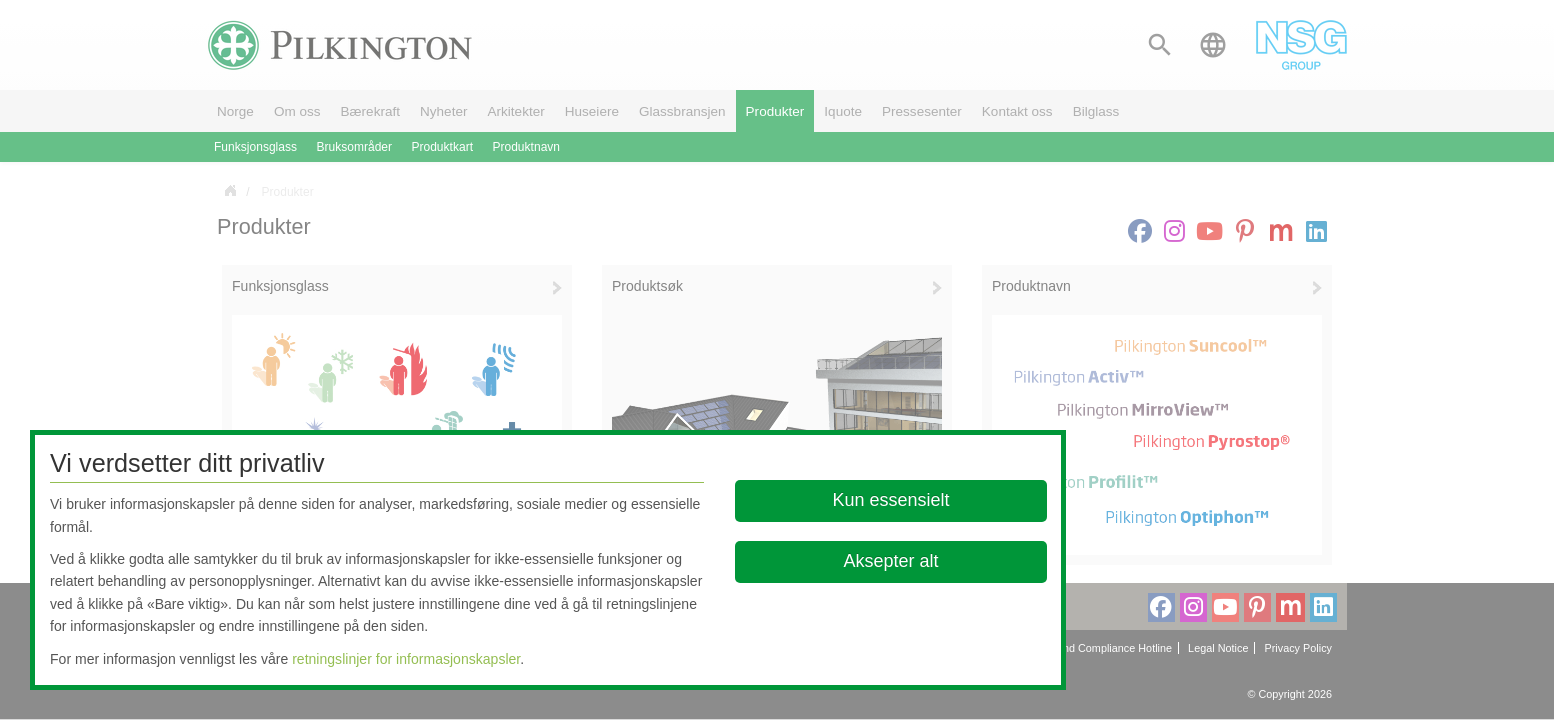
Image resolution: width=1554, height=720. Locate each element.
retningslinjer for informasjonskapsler (406, 659)
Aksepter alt (890, 561)
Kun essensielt (890, 500)
